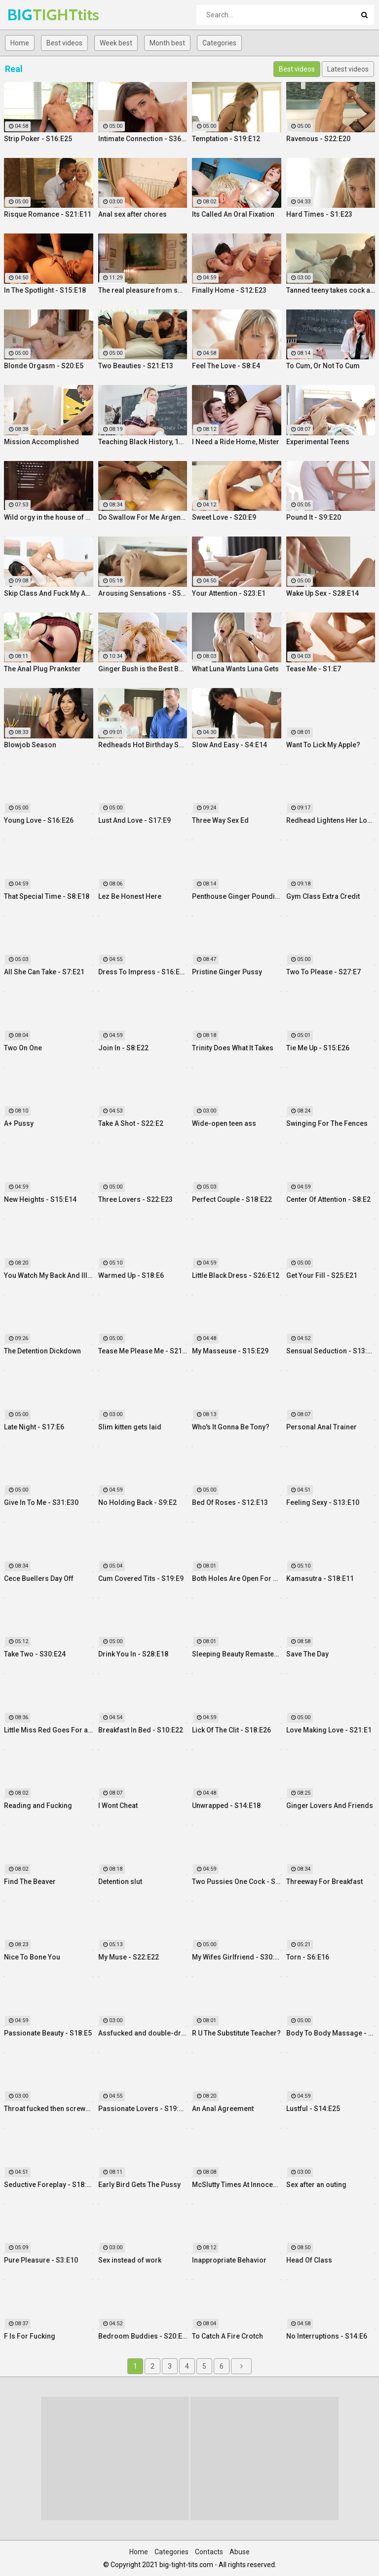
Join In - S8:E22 (123, 1048)
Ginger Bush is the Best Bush (143, 669)
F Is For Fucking (29, 2336)
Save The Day (307, 1654)
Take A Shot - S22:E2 (130, 1123)
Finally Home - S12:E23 (229, 290)
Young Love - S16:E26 (39, 820)
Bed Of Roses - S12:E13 (230, 1502)
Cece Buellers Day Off (39, 1578)
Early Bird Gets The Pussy (139, 2185)
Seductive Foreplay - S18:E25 (48, 2185)
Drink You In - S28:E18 (133, 1654)
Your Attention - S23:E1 (228, 593)
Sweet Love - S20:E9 (224, 517)
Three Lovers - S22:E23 (135, 1199)
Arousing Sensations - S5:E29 (143, 593)
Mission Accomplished (41, 442)
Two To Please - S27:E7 (323, 972)
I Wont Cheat (118, 1805)
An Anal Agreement (223, 2109)
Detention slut (120, 1881)
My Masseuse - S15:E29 (230, 1351)
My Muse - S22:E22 (128, 1957)
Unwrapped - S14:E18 (226, 1805)
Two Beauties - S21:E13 (135, 366)
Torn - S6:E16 (307, 1957)
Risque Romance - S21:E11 (47, 214)
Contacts (209, 2552)
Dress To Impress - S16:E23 (143, 972)
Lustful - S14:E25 (313, 2109)
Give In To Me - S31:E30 (41, 1502)
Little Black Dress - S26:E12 (235, 1275)
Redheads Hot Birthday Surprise (143, 745)
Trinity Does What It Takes (232, 1048)
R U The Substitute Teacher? (236, 2033)
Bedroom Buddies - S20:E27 (143, 2336)
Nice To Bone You (32, 1957)
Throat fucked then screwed (48, 2109)
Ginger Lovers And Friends (329, 1805)
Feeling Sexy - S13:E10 (322, 1502)
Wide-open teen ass (224, 1123)
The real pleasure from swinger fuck (143, 290)
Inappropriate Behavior (229, 2260)
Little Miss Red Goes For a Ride (48, 1730)
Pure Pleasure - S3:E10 (41, 2260)
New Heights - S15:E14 (40, 1199)
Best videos (64, 43)
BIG (33, 14)
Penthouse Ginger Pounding (236, 896)
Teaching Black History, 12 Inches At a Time (143, 442)
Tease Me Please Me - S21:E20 (143, 1351)
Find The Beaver (30, 1881)
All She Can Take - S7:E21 (44, 972)
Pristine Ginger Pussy (227, 972)
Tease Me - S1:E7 (313, 669)
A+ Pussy (19, 1123)
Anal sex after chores (132, 214)
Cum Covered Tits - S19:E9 (141, 1578)
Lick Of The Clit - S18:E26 (231, 1730)
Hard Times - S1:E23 (319, 214)
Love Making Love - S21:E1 (329, 1730)
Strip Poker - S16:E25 (38, 139)
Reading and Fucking (38, 1805)
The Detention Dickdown (42, 1351)
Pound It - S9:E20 (313, 517)
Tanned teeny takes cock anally (331, 290)
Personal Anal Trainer (321, 1427)
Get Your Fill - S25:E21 (321, 1275)
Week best (116, 43)
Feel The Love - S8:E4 (226, 366)
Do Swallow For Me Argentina (143, 517)
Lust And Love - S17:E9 (134, 820)
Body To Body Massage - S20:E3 (331, 2033)
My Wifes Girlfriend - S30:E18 (236, 1957)
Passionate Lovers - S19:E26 (143, 2109)
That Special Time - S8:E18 (46, 896)
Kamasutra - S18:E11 (320, 1578)
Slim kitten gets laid (129, 1427)
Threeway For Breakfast (324, 1881)
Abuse (239, 2552)
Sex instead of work (129, 2260)
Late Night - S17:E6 (34, 1427)
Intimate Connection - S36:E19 (143, 139)
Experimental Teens (317, 442)
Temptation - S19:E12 (226, 139)
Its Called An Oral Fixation (233, 214)
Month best (167, 43)
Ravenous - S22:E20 (318, 139)
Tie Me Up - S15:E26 (317, 1048)
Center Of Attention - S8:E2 (328, 1199)
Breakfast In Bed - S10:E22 (140, 1730)
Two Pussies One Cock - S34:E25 (236, 1881)
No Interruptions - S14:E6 (326, 2336)
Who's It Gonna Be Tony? (230, 1427)
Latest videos (348, 69)
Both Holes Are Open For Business (236, 1578)
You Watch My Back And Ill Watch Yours (48, 1275)
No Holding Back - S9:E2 (137, 1502)
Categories (219, 43)
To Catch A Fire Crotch (227, 2336)
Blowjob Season (30, 745)
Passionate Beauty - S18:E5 (48, 2033)
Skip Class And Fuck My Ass (48, 593)
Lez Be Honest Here (129, 896)
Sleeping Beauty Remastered (236, 1654)
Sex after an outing (316, 2185)
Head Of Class (309, 2260)
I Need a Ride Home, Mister (235, 442)
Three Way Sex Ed (220, 820)
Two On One (23, 1048)
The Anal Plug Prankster (42, 669)
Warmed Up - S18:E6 (131, 1275)
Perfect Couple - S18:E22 (232, 1199)
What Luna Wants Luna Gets (235, 669)
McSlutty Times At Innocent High (236, 2185)
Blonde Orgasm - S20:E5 (43, 366)
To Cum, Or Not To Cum (323, 366)
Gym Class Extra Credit (323, 896)
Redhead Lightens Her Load (331, 820)
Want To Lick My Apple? (323, 745)
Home (19, 43)
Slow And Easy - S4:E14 (229, 745)
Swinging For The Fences (327, 1123)
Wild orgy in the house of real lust (48, 517)
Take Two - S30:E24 (35, 1654)
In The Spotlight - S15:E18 (45, 290)
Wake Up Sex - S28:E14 (322, 593)
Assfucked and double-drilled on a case (143, 2033)
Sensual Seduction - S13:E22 (331, 1351)
